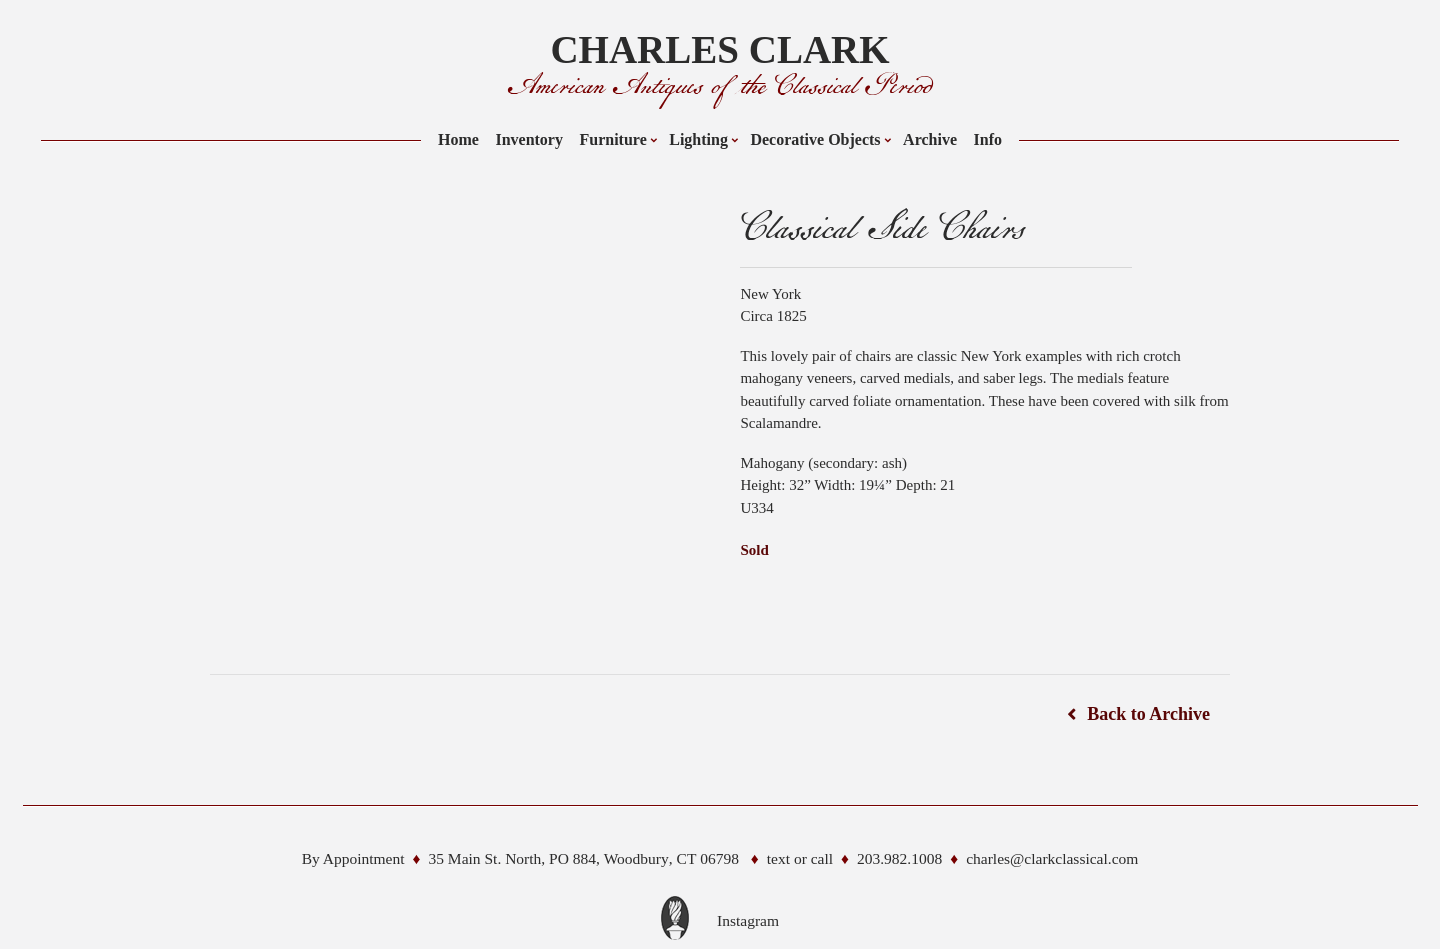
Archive (930, 139)
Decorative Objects (815, 139)
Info (988, 139)
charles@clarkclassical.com (1052, 858)
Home (458, 139)
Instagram (748, 920)
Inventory (529, 139)
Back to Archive (1148, 714)
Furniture (612, 139)
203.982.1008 (899, 858)
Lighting (698, 139)
